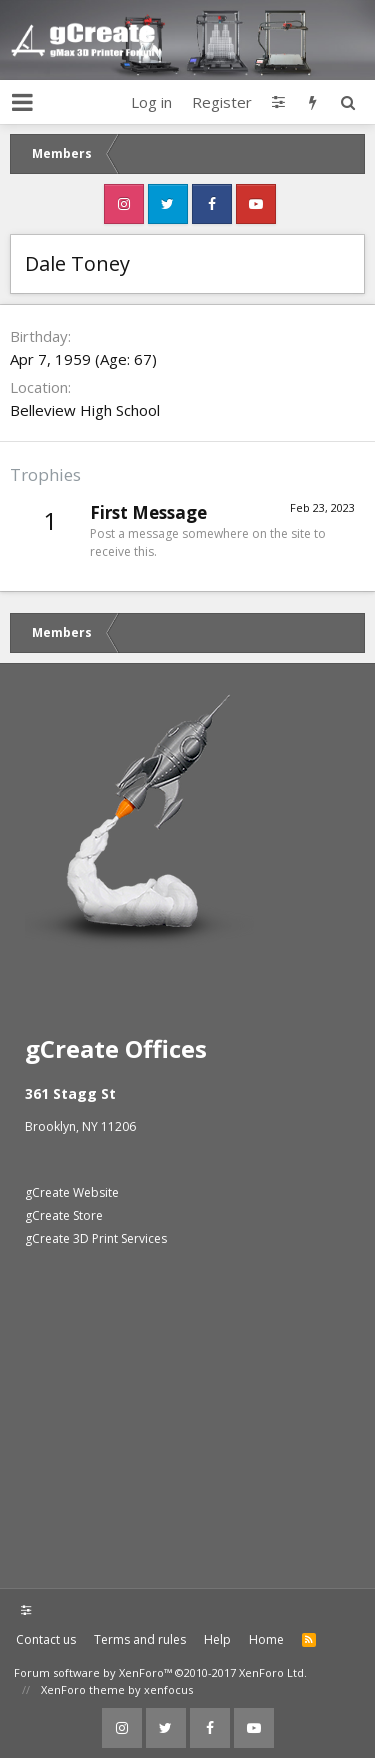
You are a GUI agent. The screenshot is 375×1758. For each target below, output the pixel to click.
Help (217, 1639)
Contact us (46, 1639)
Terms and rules (140, 1639)
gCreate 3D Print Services (96, 1238)
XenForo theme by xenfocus (117, 1689)
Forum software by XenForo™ (160, 1672)
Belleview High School (85, 410)
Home (266, 1639)
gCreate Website (72, 1192)
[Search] (347, 102)
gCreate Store (64, 1215)
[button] (22, 102)
